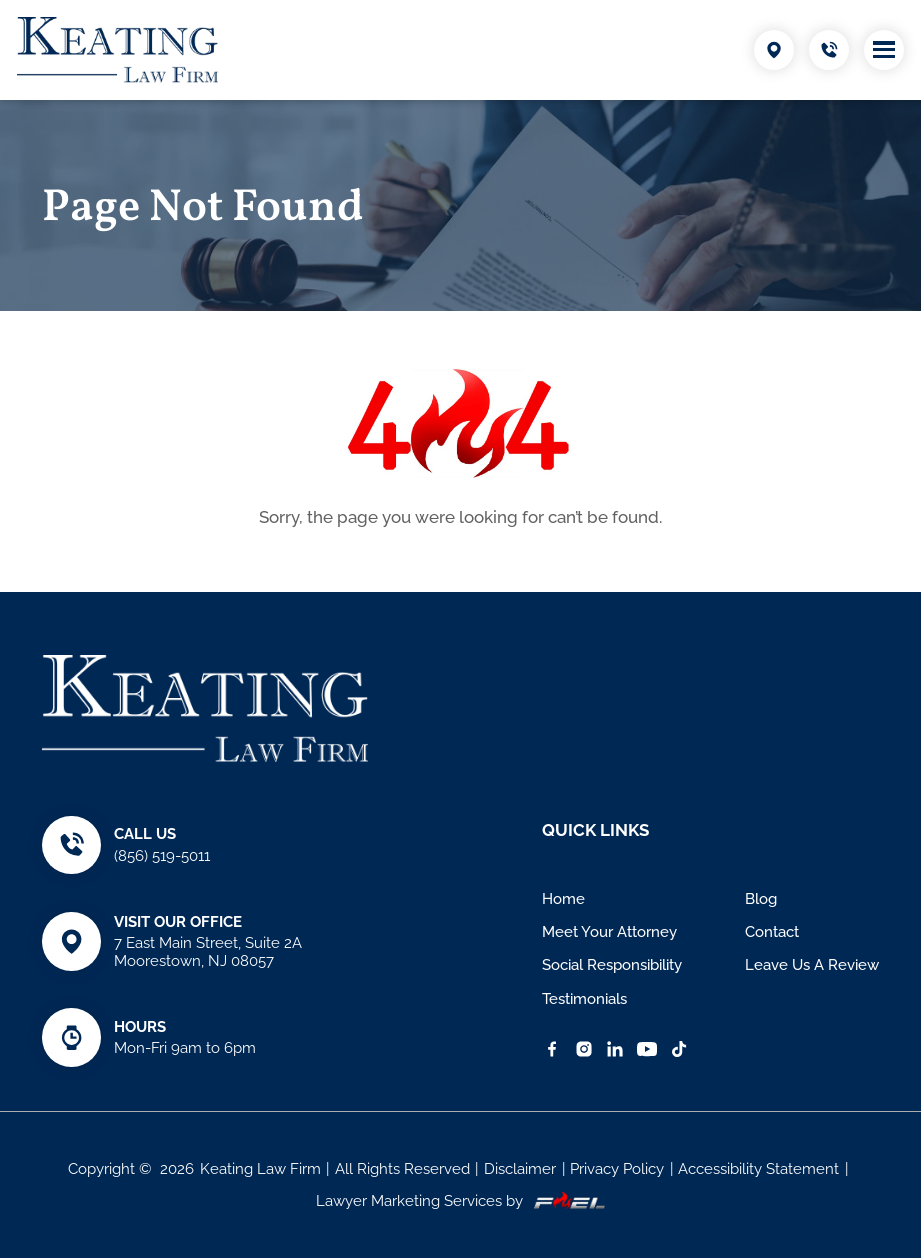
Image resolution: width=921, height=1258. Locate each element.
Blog (761, 899)
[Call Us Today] (829, 50)
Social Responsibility (612, 965)
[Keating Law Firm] (117, 50)
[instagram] (584, 1049)
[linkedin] (615, 1049)
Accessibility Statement (758, 1169)
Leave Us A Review (812, 965)
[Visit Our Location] (774, 50)
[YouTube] (647, 1049)
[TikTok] (679, 1049)
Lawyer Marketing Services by (460, 1201)
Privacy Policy (617, 1169)
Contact (772, 932)
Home (563, 899)
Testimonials (584, 999)
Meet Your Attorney (609, 932)
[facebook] (552, 1049)
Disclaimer (520, 1169)
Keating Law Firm (260, 1169)
